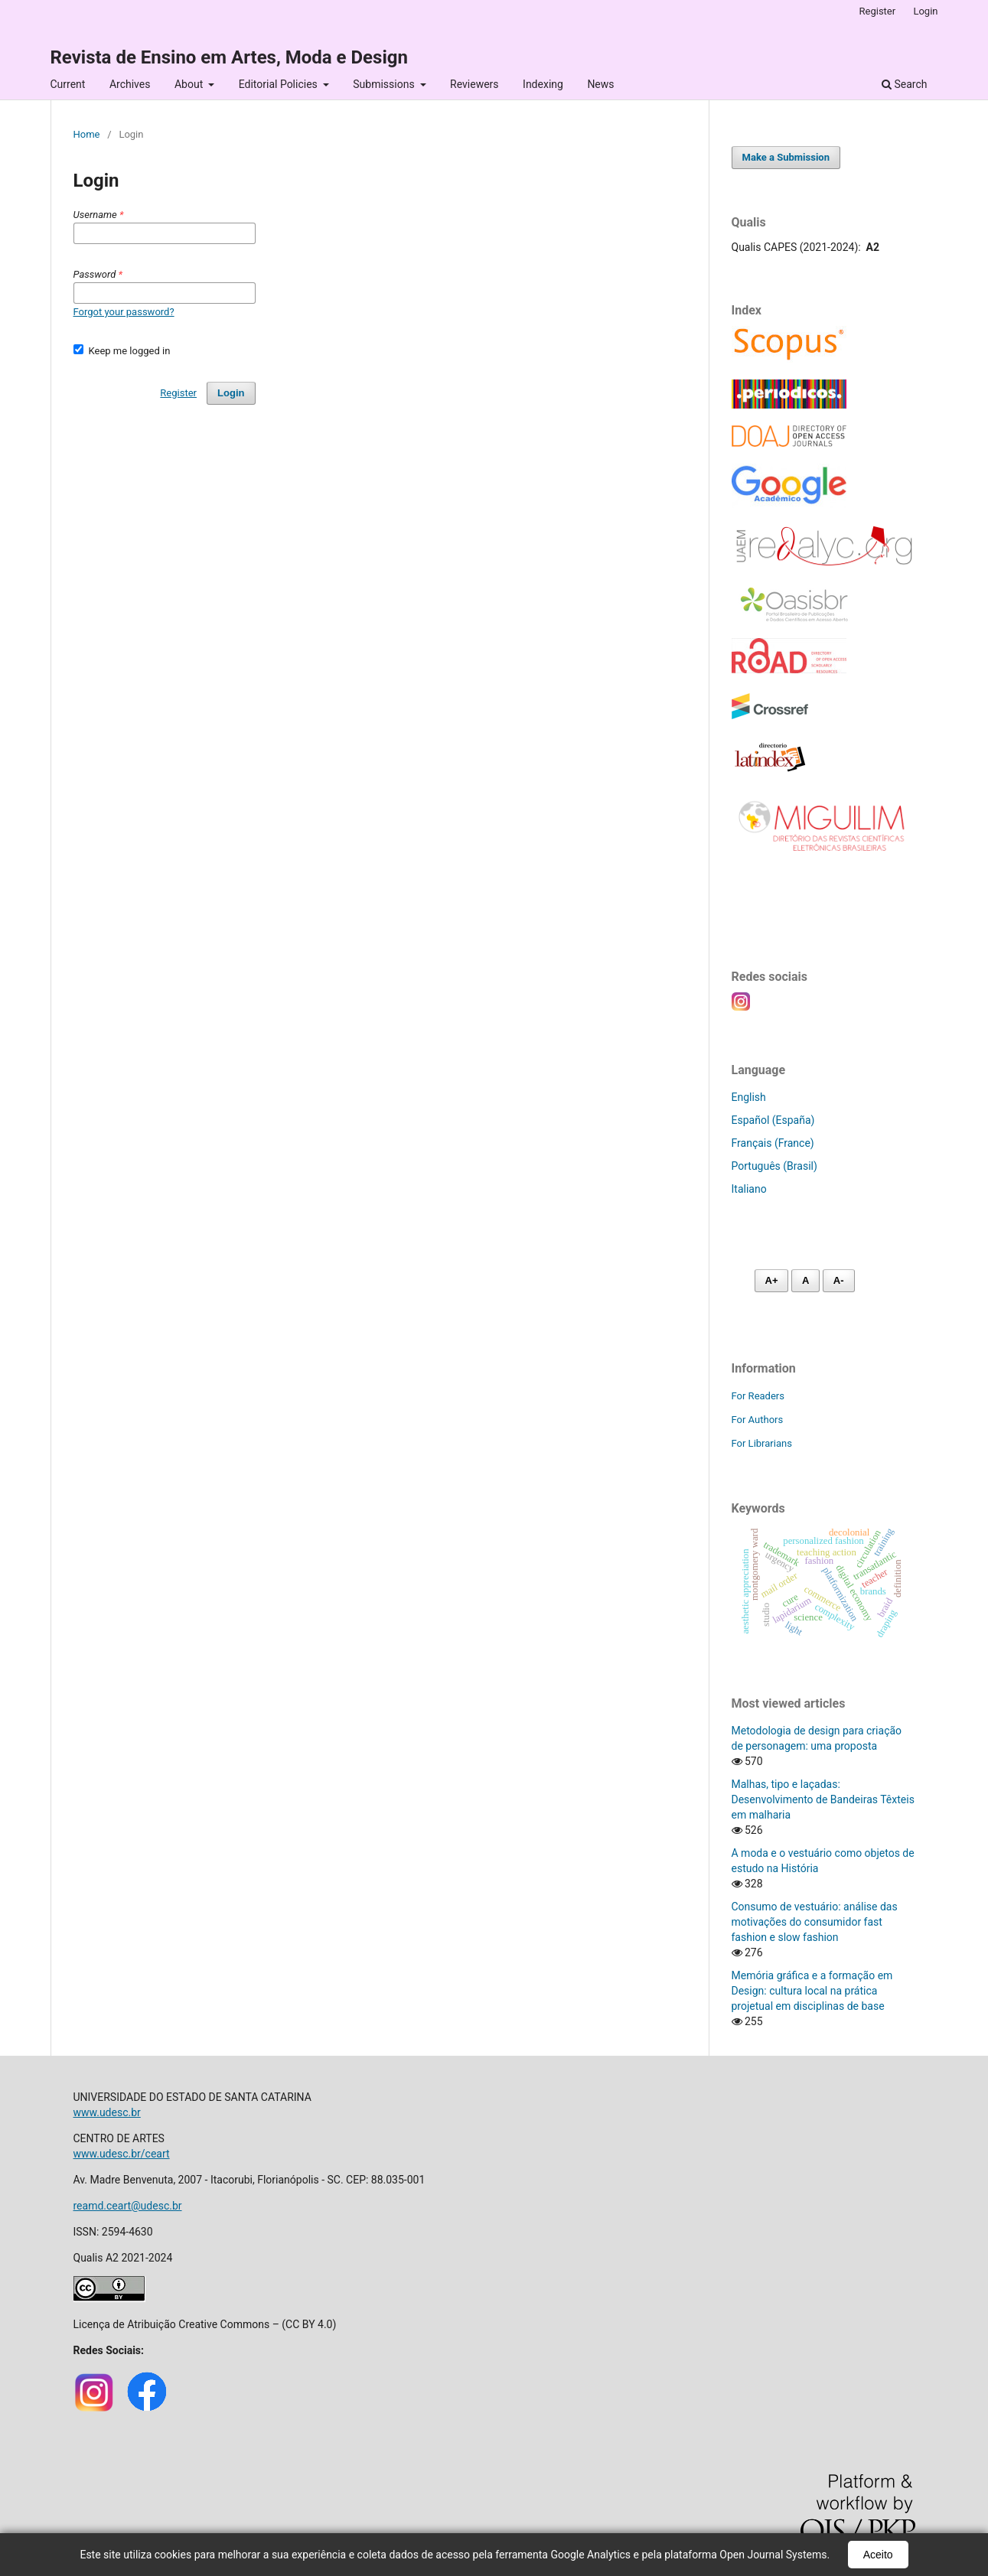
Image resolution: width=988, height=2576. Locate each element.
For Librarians (762, 1443)
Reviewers (474, 84)
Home (86, 134)
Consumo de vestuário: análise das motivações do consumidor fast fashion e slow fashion (815, 1921)
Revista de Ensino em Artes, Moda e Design (229, 57)
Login (925, 11)
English (749, 1097)
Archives (130, 84)
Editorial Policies (280, 84)
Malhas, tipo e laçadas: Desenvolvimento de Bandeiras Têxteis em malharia (823, 1799)
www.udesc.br (107, 2112)
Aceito (878, 2554)
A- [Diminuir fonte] (838, 1280)
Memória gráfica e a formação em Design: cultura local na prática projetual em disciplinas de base (812, 1990)
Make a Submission (786, 157)
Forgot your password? (123, 312)
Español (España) (773, 1120)
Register (877, 11)
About (190, 84)
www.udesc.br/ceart (121, 2154)
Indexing (543, 84)
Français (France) (773, 1143)
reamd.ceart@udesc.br (127, 2206)
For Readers (758, 1396)
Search (904, 84)
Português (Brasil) (774, 1166)
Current (68, 84)
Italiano (749, 1189)
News (600, 84)
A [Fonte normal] (805, 1280)
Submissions (385, 84)
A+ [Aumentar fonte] (771, 1280)
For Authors (758, 1419)
